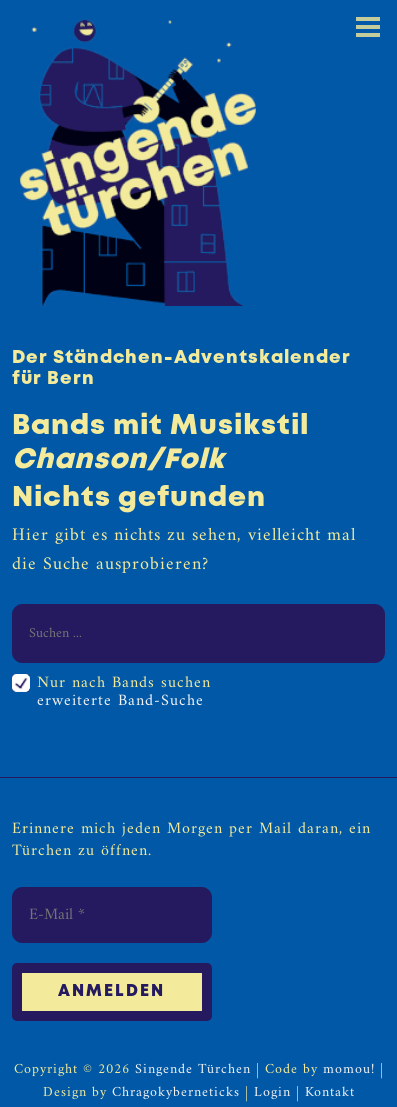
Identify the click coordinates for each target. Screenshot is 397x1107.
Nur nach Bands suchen (124, 683)
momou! (349, 1070)
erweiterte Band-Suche (120, 701)
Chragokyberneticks (176, 1093)
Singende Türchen (193, 1070)
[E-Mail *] (112, 915)
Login (272, 1093)
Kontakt (330, 1093)
